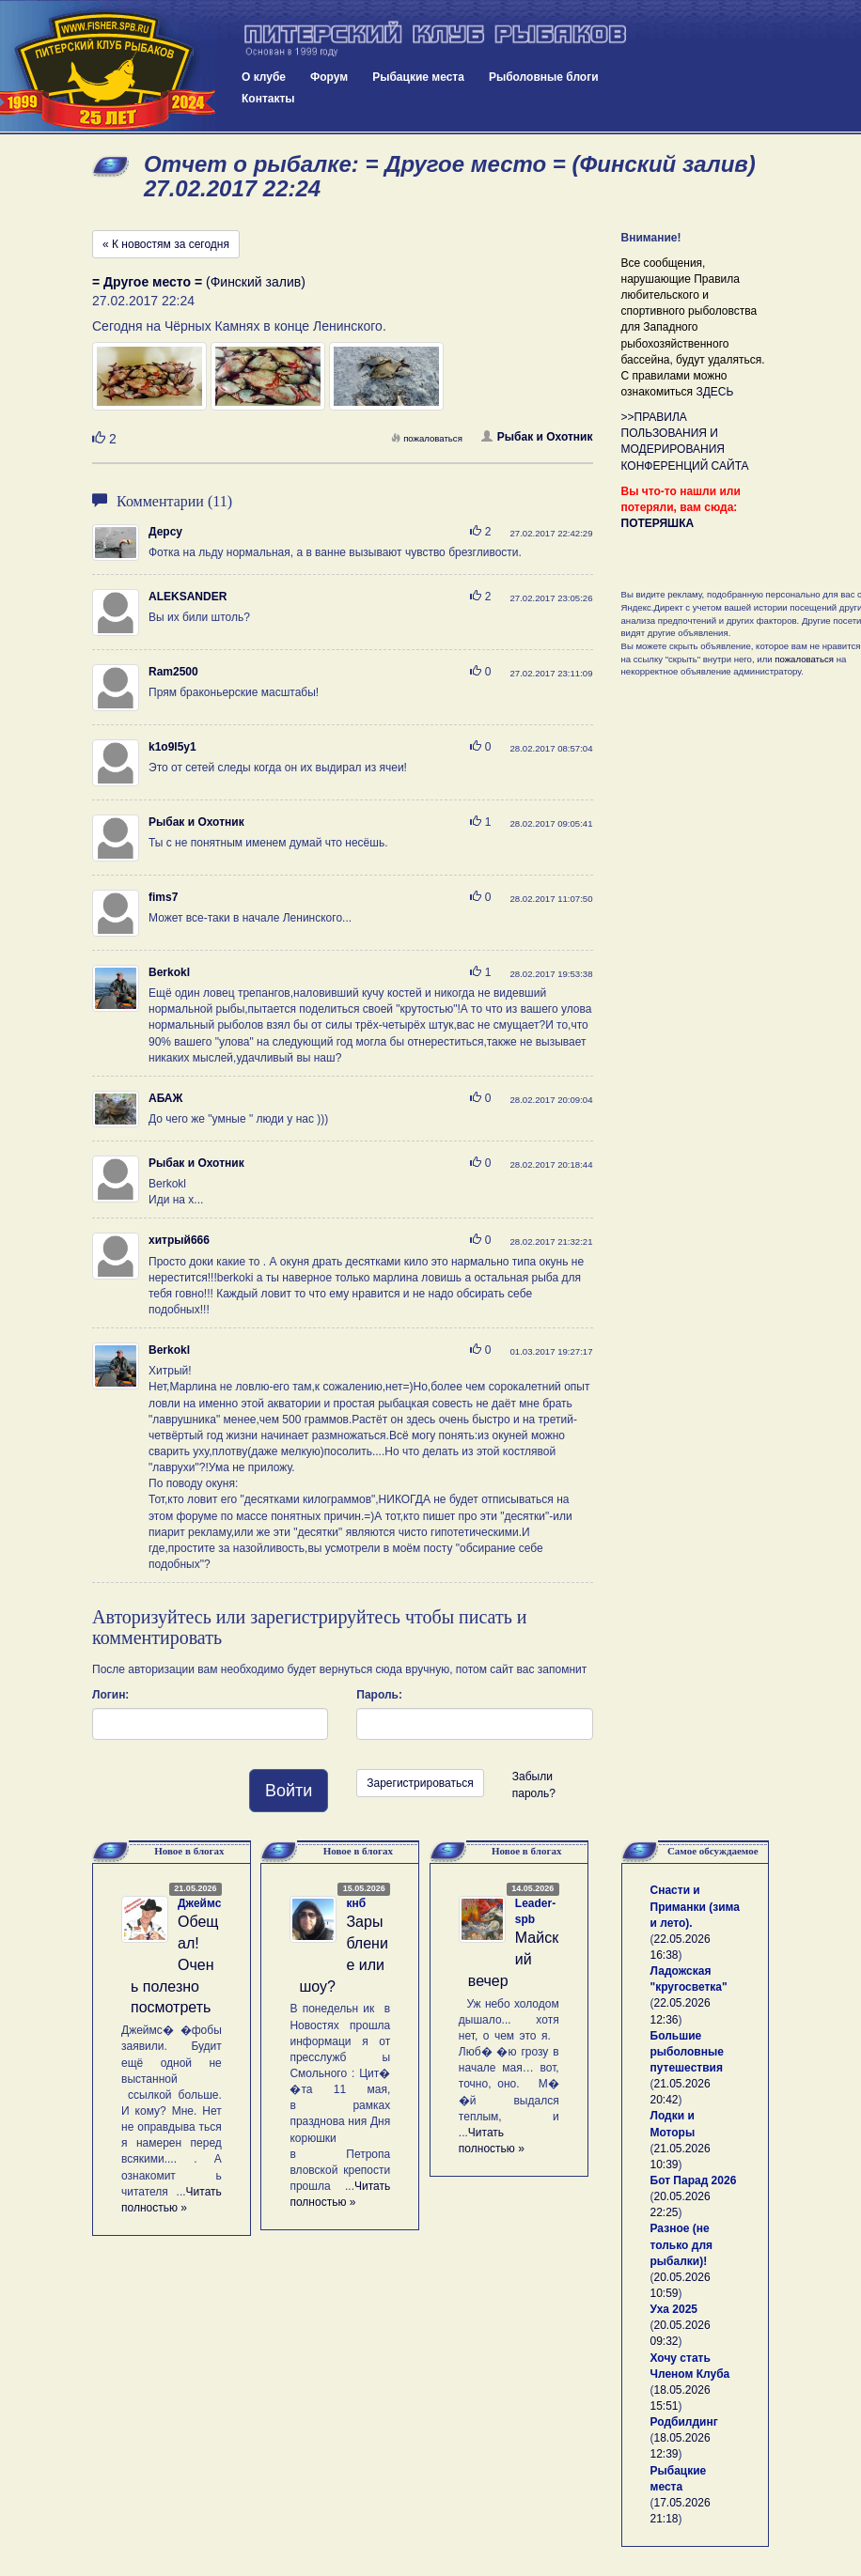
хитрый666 (179, 1240)
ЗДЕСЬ (714, 391)
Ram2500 (173, 671)
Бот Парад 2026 (693, 2180)
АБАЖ (165, 1098)
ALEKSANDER (188, 596)
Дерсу (165, 531)
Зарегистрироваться (420, 1783)
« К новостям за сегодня (165, 244)
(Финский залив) (198, 281)
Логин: (110, 1694)
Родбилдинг (684, 2422)
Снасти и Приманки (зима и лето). (695, 1906)
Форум (329, 77)
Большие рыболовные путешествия (687, 2051)
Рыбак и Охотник (537, 436)
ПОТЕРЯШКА (658, 523)
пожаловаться (426, 438)
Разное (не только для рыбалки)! (681, 2244)
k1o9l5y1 (172, 746)
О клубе (264, 77)
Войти (288, 1790)
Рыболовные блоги (544, 77)
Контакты (268, 98)
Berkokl (169, 972)
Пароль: (379, 1694)
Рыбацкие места (418, 77)
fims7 (163, 897)
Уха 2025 (674, 2309)
